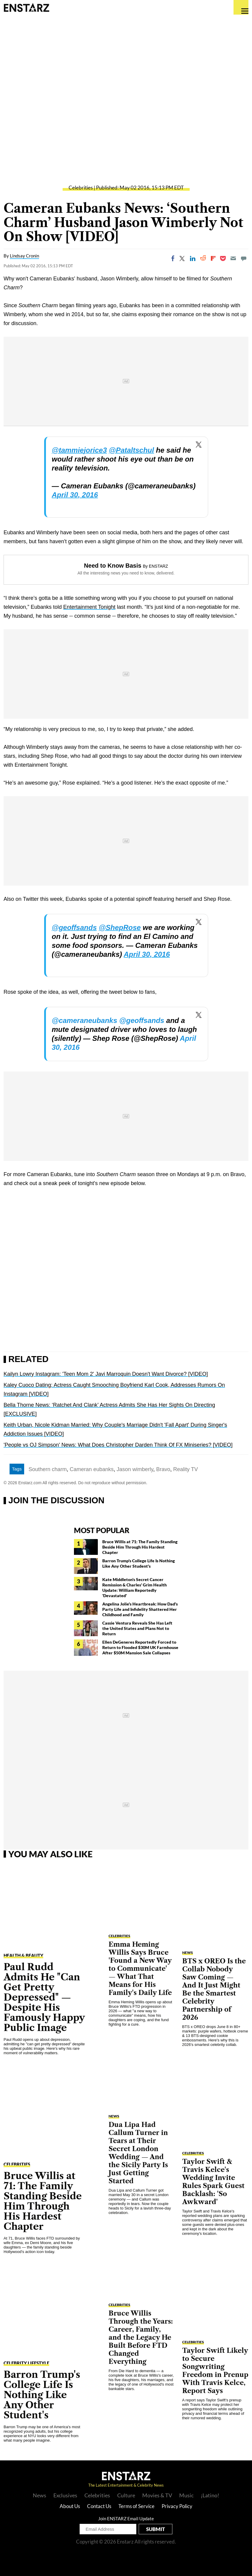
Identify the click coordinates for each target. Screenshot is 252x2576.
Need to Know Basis (112, 565)
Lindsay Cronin (24, 255)
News (39, 2495)
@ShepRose (120, 927)
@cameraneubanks (85, 1020)
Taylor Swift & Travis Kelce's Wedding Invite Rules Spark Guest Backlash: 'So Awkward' (213, 2182)
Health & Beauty (23, 1955)
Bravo (163, 1469)
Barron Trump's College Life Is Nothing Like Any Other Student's (138, 1563)
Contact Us (99, 2506)
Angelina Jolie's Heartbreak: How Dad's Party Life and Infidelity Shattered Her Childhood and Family (140, 1609)
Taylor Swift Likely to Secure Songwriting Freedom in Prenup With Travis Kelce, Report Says (215, 2371)
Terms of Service (136, 2506)
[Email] (233, 258)
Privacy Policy (177, 2506)
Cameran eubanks (92, 1469)
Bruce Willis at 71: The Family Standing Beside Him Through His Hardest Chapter (139, 1547)
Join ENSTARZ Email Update (126, 2518)
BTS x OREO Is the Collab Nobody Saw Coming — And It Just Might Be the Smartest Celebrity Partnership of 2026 (214, 1989)
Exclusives (65, 2495)
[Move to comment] (243, 258)
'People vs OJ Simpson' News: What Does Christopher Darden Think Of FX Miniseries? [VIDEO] (118, 1445)
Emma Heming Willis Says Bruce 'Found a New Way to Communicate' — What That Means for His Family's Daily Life (140, 1968)
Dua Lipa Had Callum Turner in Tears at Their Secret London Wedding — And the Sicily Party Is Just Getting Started (138, 2153)
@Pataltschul (131, 450)
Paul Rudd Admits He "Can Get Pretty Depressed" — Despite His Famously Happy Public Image (44, 1997)
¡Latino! (210, 2495)
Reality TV (185, 1469)
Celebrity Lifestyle (26, 2363)
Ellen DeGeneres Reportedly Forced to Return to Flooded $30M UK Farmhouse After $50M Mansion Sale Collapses (140, 1647)
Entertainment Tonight (89, 607)
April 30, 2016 (75, 495)
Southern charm (48, 1469)
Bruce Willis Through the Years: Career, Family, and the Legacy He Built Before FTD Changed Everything (141, 2337)
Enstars (26, 7)
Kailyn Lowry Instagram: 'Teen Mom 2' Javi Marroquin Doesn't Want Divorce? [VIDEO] (106, 1374)
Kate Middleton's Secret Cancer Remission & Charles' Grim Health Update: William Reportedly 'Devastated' (134, 1587)
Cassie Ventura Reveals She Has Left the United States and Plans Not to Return (137, 1628)
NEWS (114, 2116)
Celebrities (81, 187)
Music (186, 2495)
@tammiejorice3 (79, 450)
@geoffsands (74, 927)
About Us (70, 2506)
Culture (126, 2495)
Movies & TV (157, 2495)
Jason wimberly (135, 1469)
